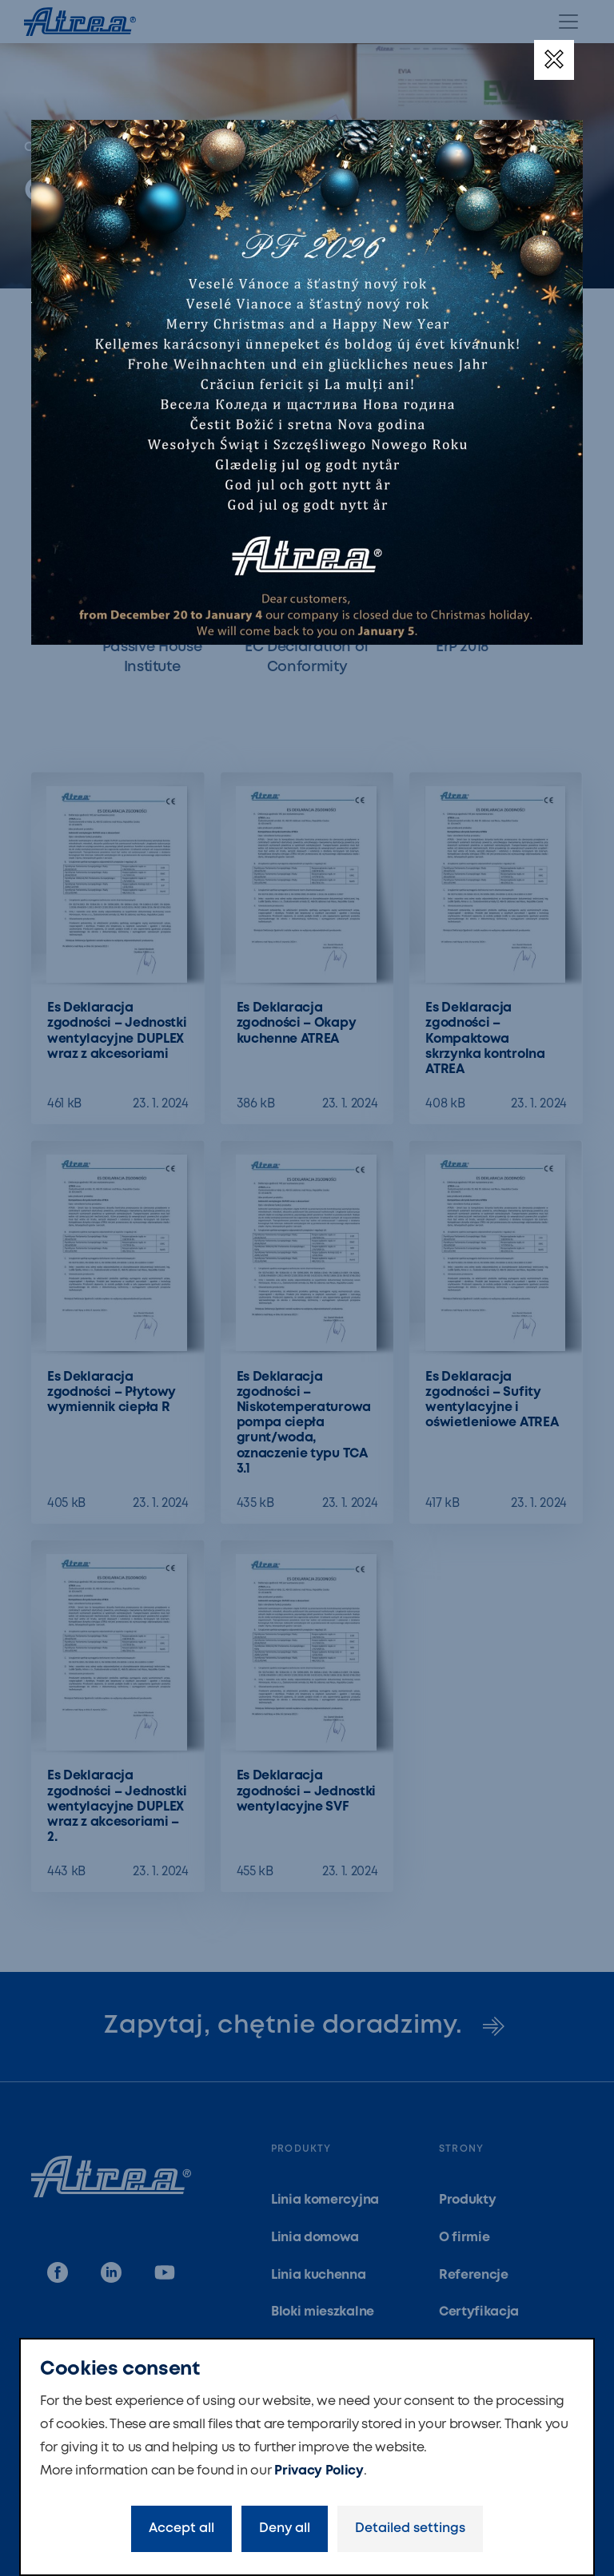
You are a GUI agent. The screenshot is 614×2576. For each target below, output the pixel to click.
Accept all (181, 2528)
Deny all (284, 2528)
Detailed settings (410, 2528)
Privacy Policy (319, 2471)
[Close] (554, 60)
